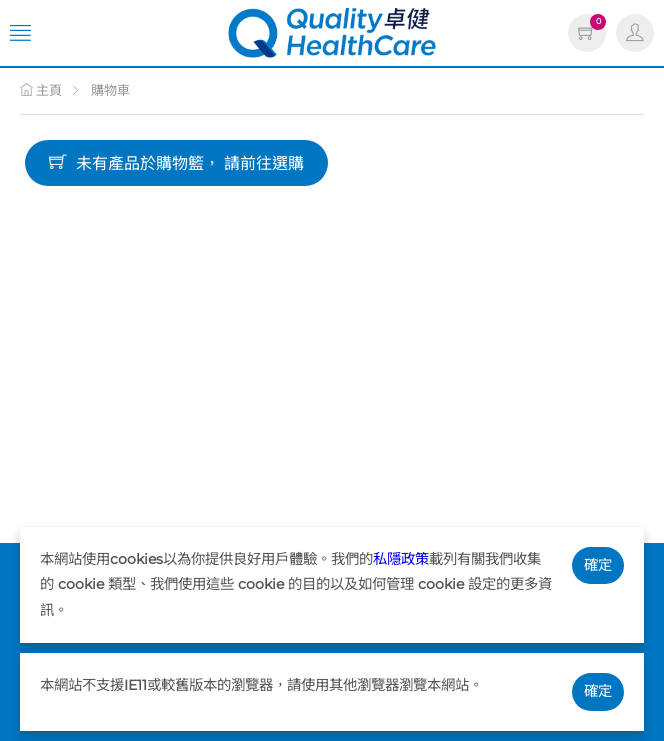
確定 (598, 565)
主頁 (41, 90)
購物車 (110, 90)
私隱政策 (401, 559)
